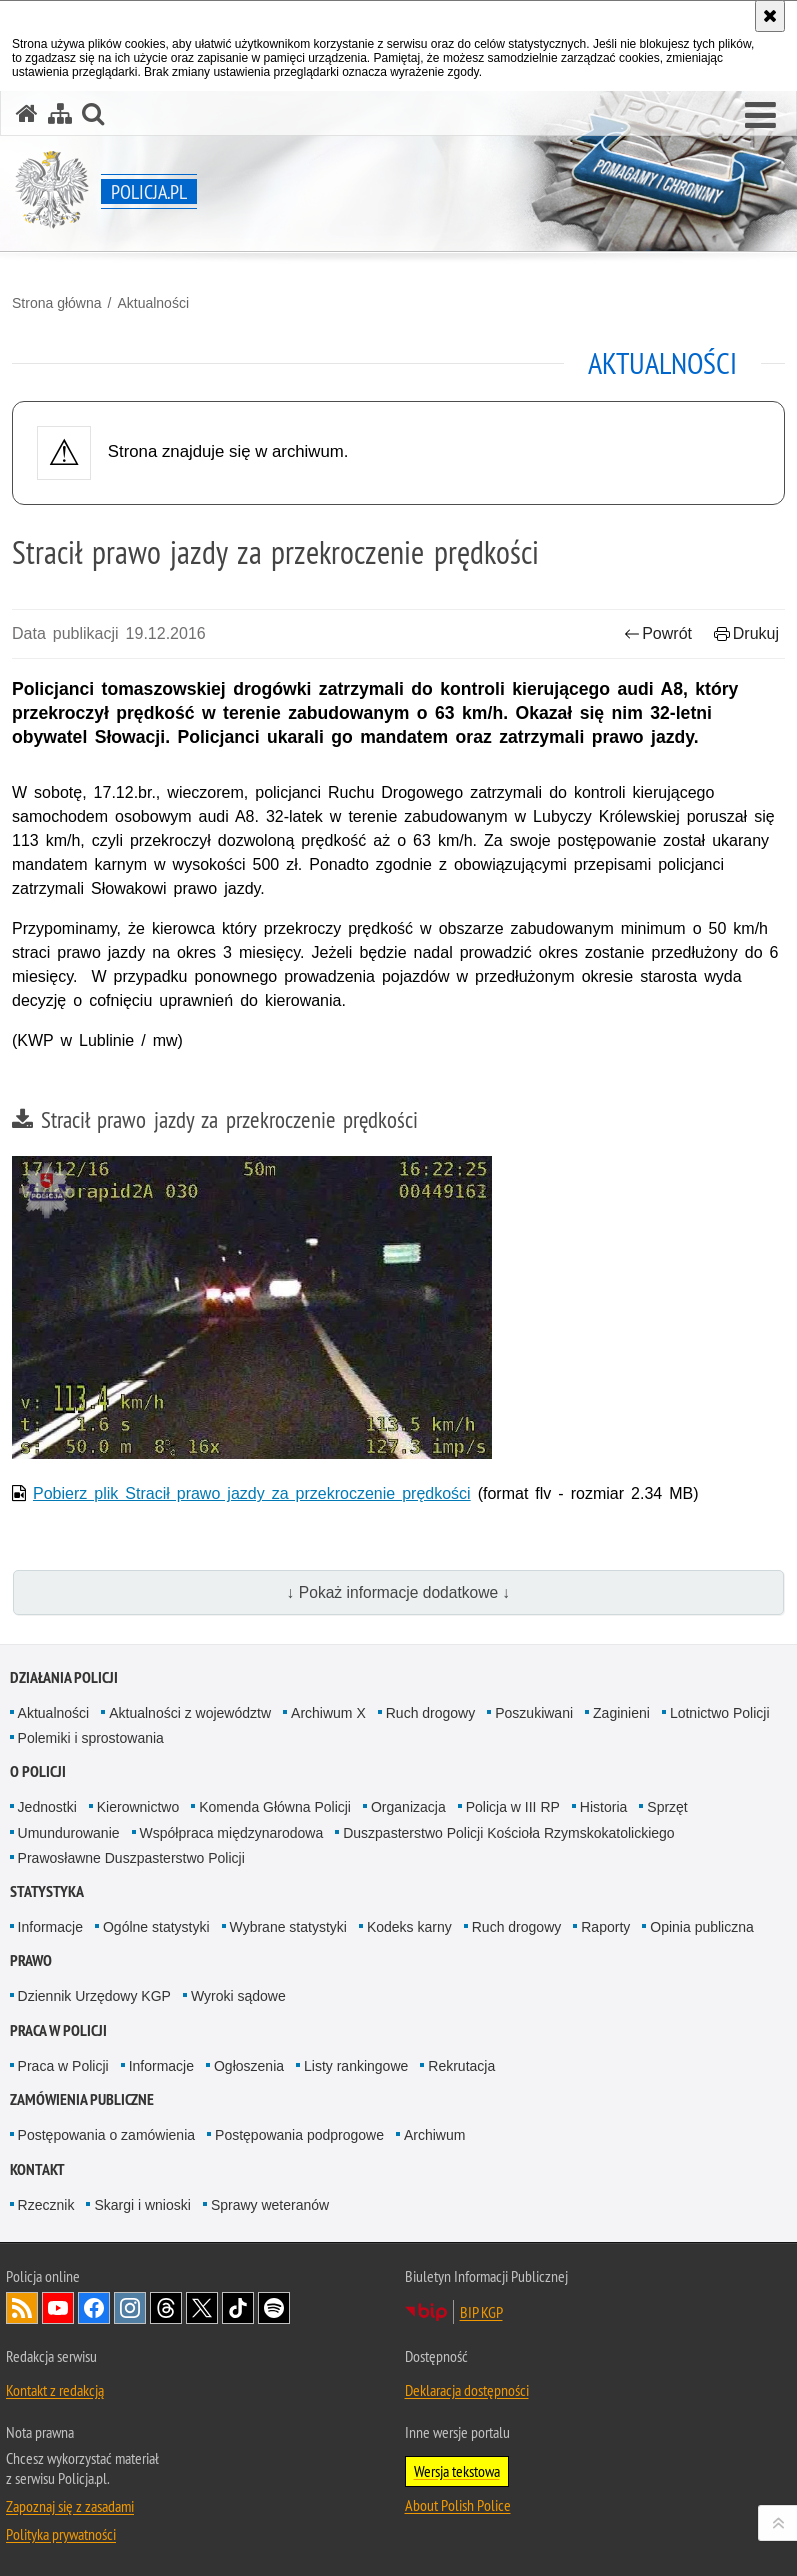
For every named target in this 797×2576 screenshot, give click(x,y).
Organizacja (408, 1807)
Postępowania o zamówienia (106, 2135)
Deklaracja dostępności (467, 2390)
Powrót (658, 633)
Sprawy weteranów (270, 2205)
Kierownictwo (138, 1807)
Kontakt (37, 2169)
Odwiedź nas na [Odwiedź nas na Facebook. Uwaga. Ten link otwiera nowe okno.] (94, 2308)
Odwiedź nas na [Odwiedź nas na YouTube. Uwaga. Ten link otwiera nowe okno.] (58, 2308)
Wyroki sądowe (238, 1996)
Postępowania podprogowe (299, 2135)
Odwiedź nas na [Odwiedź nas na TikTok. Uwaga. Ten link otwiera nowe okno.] (238, 2308)
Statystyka (47, 1891)
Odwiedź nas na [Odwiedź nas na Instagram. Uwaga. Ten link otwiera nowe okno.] (130, 2308)
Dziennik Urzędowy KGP (94, 1996)
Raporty (605, 1927)
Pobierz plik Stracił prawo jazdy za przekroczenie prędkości (252, 1493)
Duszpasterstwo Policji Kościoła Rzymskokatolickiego (508, 1833)
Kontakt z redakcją (55, 2390)
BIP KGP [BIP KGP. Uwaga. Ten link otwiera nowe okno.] (481, 2312)
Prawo (31, 1960)
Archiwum (434, 2135)
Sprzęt (667, 1807)
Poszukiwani (534, 1713)
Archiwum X (328, 1713)
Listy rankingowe (356, 2066)
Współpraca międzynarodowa (232, 1833)
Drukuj (746, 633)
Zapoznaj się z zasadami (70, 2506)
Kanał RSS (22, 2308)
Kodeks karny (409, 1927)
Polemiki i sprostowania (91, 1738)
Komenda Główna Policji (275, 1807)
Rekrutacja (461, 2066)
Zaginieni (621, 1713)
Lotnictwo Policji (720, 1713)
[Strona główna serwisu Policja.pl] (27, 113)
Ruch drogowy (431, 1713)
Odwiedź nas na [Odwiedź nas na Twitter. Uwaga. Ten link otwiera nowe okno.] (202, 2308)
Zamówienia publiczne (82, 2099)
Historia (603, 1807)
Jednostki (47, 1807)
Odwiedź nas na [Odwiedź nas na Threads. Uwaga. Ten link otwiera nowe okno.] (166, 2308)
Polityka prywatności (61, 2534)
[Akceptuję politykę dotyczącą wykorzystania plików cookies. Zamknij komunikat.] (770, 16)
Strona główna (57, 303)
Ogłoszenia (249, 2066)
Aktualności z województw (190, 1713)
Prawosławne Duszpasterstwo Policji (131, 1858)
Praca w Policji (58, 2030)
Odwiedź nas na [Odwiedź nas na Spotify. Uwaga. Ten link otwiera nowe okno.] (274, 2308)
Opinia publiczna (702, 1927)
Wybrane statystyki (288, 1927)
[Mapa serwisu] (60, 113)
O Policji (38, 1771)
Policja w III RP (513, 1807)
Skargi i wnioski (142, 2205)
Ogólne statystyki (156, 1927)
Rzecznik (46, 2205)
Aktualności (153, 303)
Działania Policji (64, 1677)
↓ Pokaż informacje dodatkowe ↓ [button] (399, 1592)
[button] (760, 116)
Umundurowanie (69, 1833)
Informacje (50, 1927)
